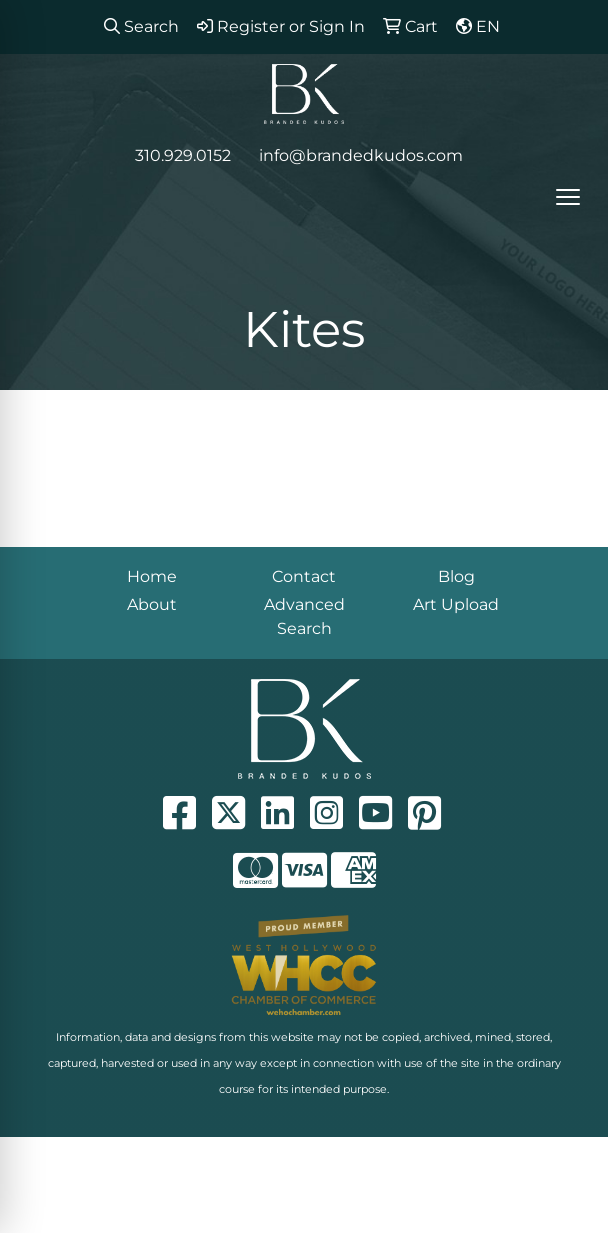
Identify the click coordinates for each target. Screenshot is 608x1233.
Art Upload (456, 604)
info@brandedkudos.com (361, 155)
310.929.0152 (183, 155)
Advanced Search (304, 616)
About (152, 604)
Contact (304, 576)
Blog (456, 576)
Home (152, 576)
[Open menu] (568, 197)
